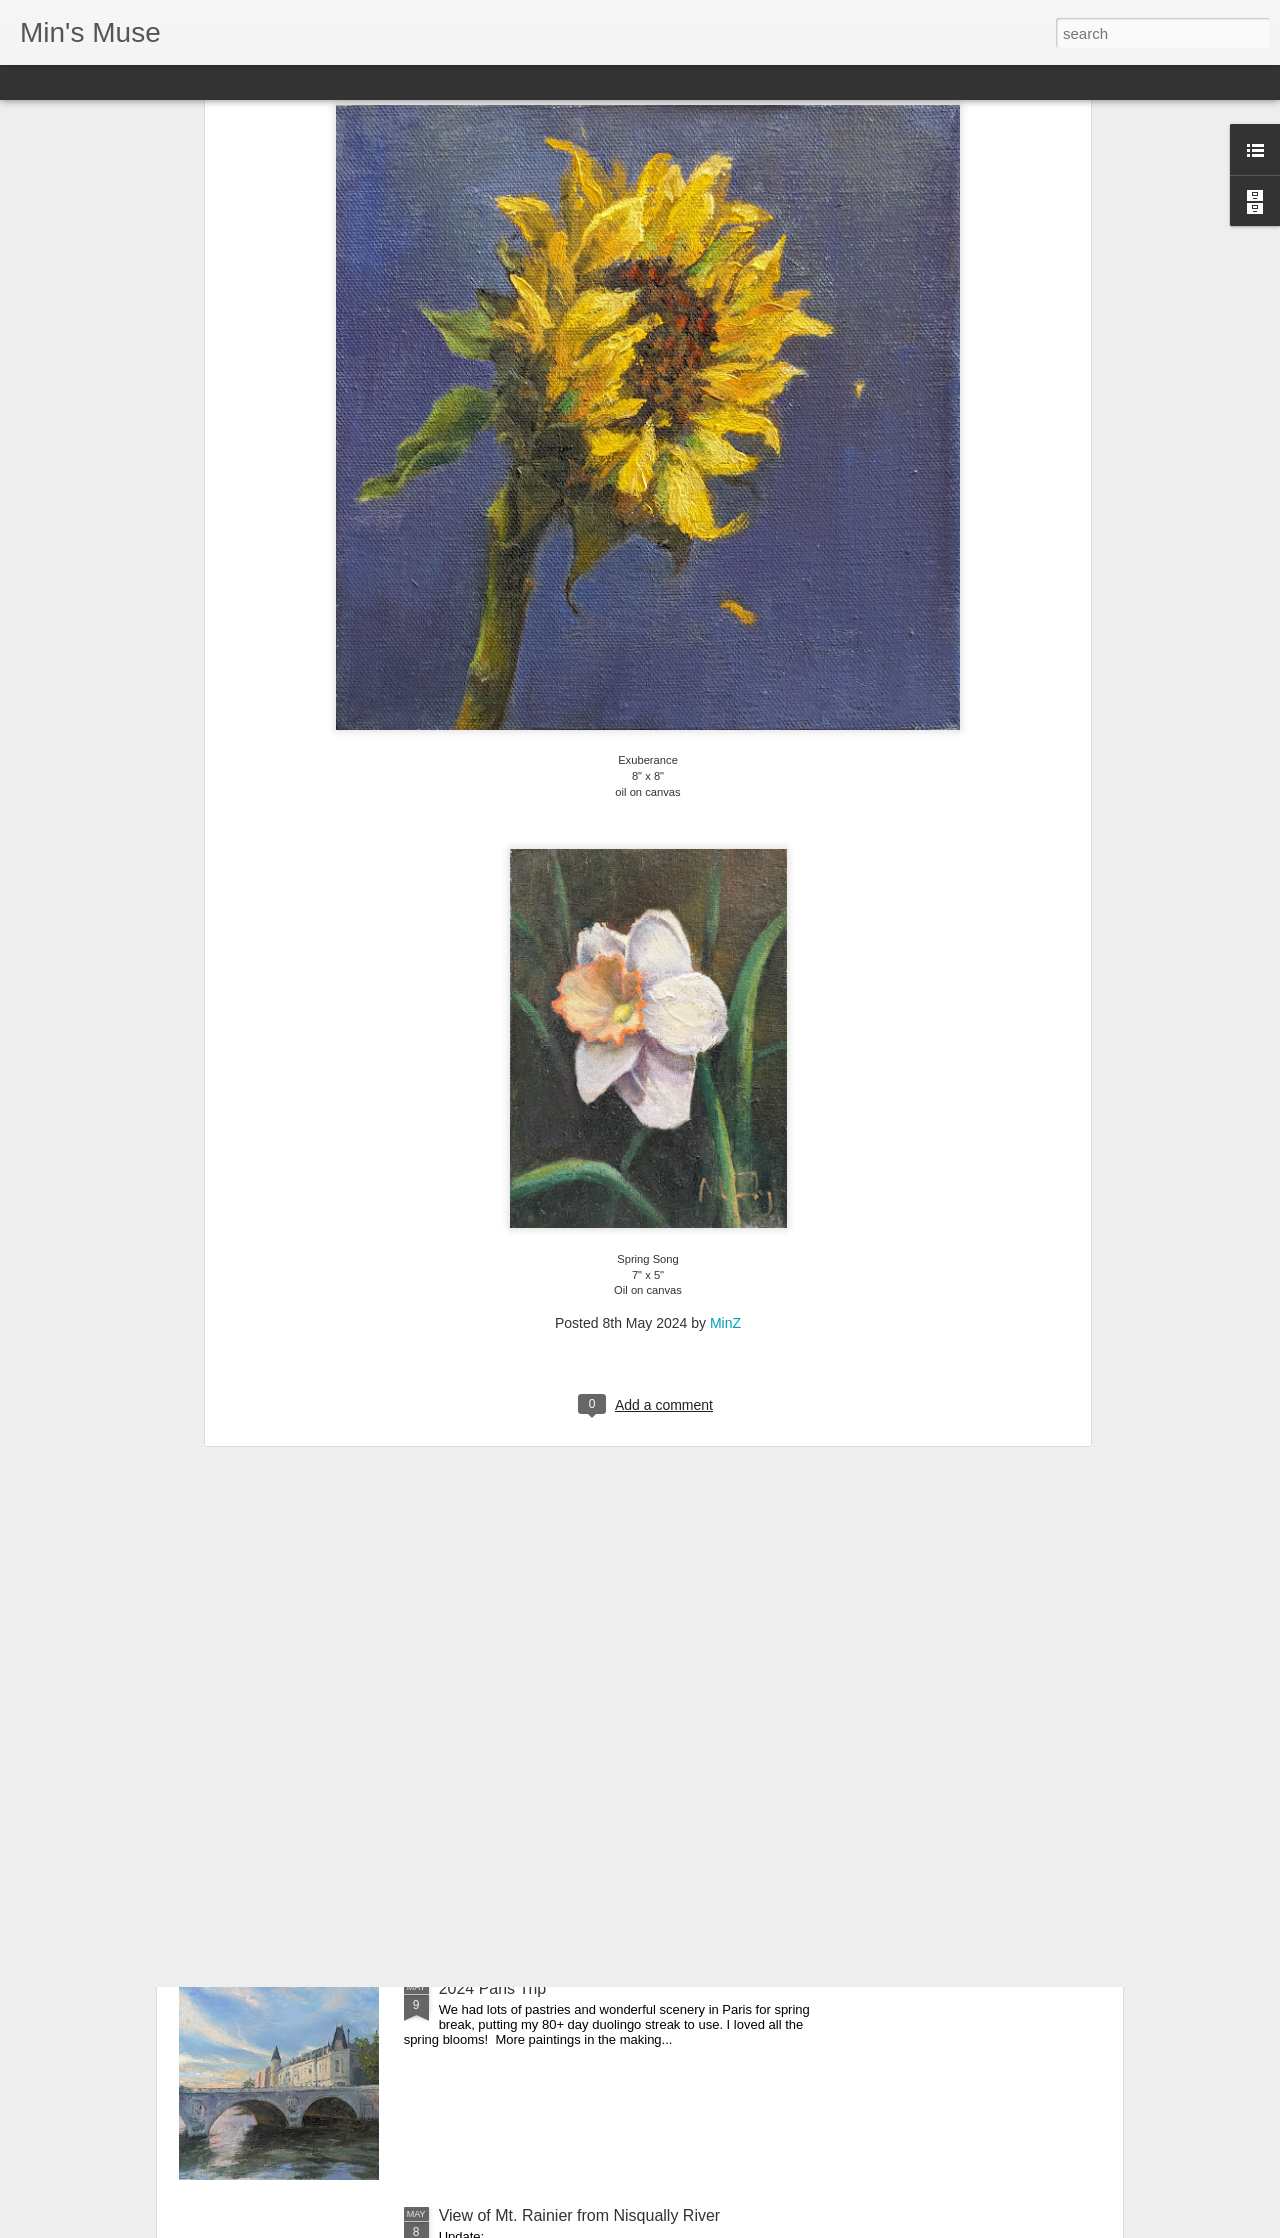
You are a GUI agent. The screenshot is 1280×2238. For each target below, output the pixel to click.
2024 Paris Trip (493, 1988)
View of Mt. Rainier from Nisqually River (580, 2215)
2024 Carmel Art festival (524, 1761)
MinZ (725, 1109)
